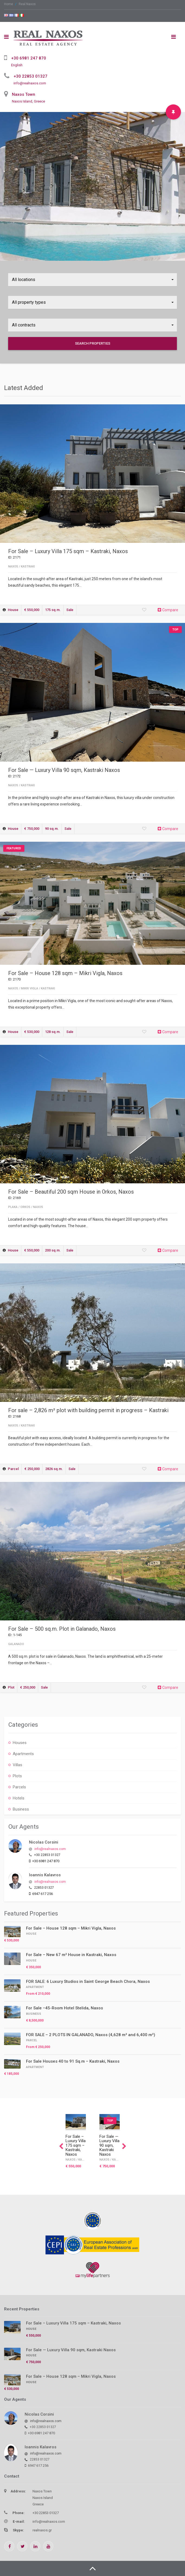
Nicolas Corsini (43, 1842)
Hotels (18, 1798)
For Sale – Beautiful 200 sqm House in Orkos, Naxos (71, 1191)
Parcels (19, 1787)
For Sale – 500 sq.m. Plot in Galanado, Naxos (62, 1629)
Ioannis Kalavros (45, 1874)
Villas (17, 1764)
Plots (17, 1776)
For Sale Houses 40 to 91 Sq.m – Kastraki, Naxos (72, 2061)
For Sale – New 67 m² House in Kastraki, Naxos (71, 1954)
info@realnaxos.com (30, 83)
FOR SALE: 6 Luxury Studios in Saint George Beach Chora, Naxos (88, 1981)
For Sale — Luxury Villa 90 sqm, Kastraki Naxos (64, 770)
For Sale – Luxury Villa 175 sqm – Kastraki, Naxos (68, 551)
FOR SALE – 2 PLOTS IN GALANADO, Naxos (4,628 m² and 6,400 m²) (90, 2034)
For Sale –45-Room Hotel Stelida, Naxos (64, 2008)
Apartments (23, 1753)
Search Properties (92, 343)
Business (21, 1809)
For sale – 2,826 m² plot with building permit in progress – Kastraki (88, 1410)
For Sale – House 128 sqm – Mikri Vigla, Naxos (65, 973)
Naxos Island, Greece (28, 101)
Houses (20, 1742)
